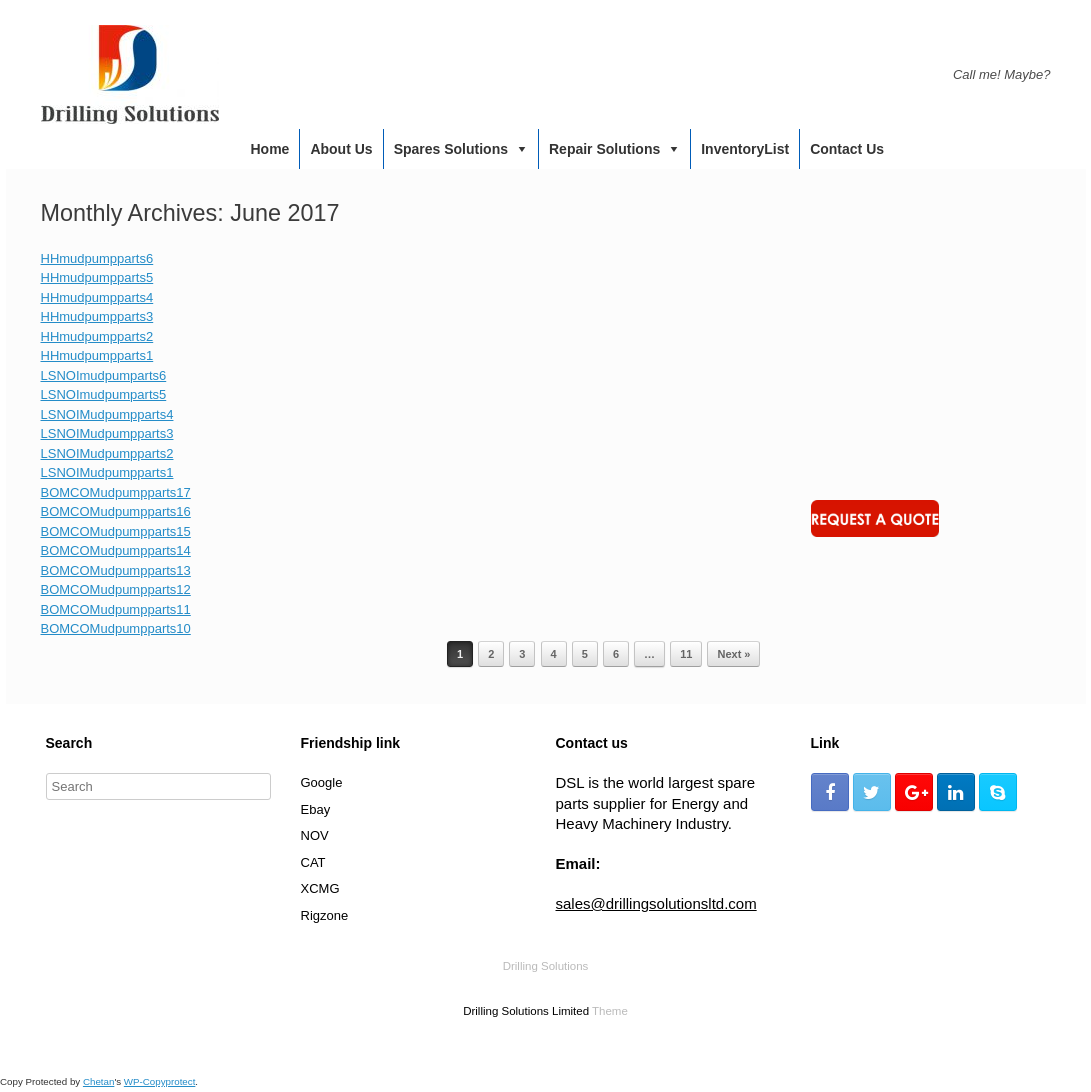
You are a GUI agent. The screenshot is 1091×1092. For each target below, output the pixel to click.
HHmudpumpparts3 (97, 316)
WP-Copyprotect (160, 1081)
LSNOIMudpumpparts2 (107, 453)
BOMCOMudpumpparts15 (116, 531)
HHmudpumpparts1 (97, 355)
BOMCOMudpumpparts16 (116, 511)
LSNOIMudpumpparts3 (107, 433)
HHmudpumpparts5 (97, 277)
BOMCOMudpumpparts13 (116, 570)
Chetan (98, 1081)
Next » (733, 654)
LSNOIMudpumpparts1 (107, 472)
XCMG (320, 888)
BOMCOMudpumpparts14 (116, 550)
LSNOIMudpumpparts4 (107, 414)
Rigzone (325, 915)
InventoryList (745, 149)
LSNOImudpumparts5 (104, 394)
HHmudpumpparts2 (97, 336)
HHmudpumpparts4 (97, 297)
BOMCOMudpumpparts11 (116, 609)
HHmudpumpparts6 (97, 258)
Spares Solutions (451, 149)
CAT (313, 862)
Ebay (316, 809)
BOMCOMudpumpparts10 (116, 628)
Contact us (847, 149)
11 (686, 654)
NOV (315, 835)
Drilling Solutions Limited (526, 1011)
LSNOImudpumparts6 (104, 375)
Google (322, 782)
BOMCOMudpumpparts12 (116, 589)
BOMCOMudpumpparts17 (116, 492)
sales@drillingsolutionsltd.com (656, 903)
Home (270, 149)
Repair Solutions (604, 149)
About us (341, 149)
